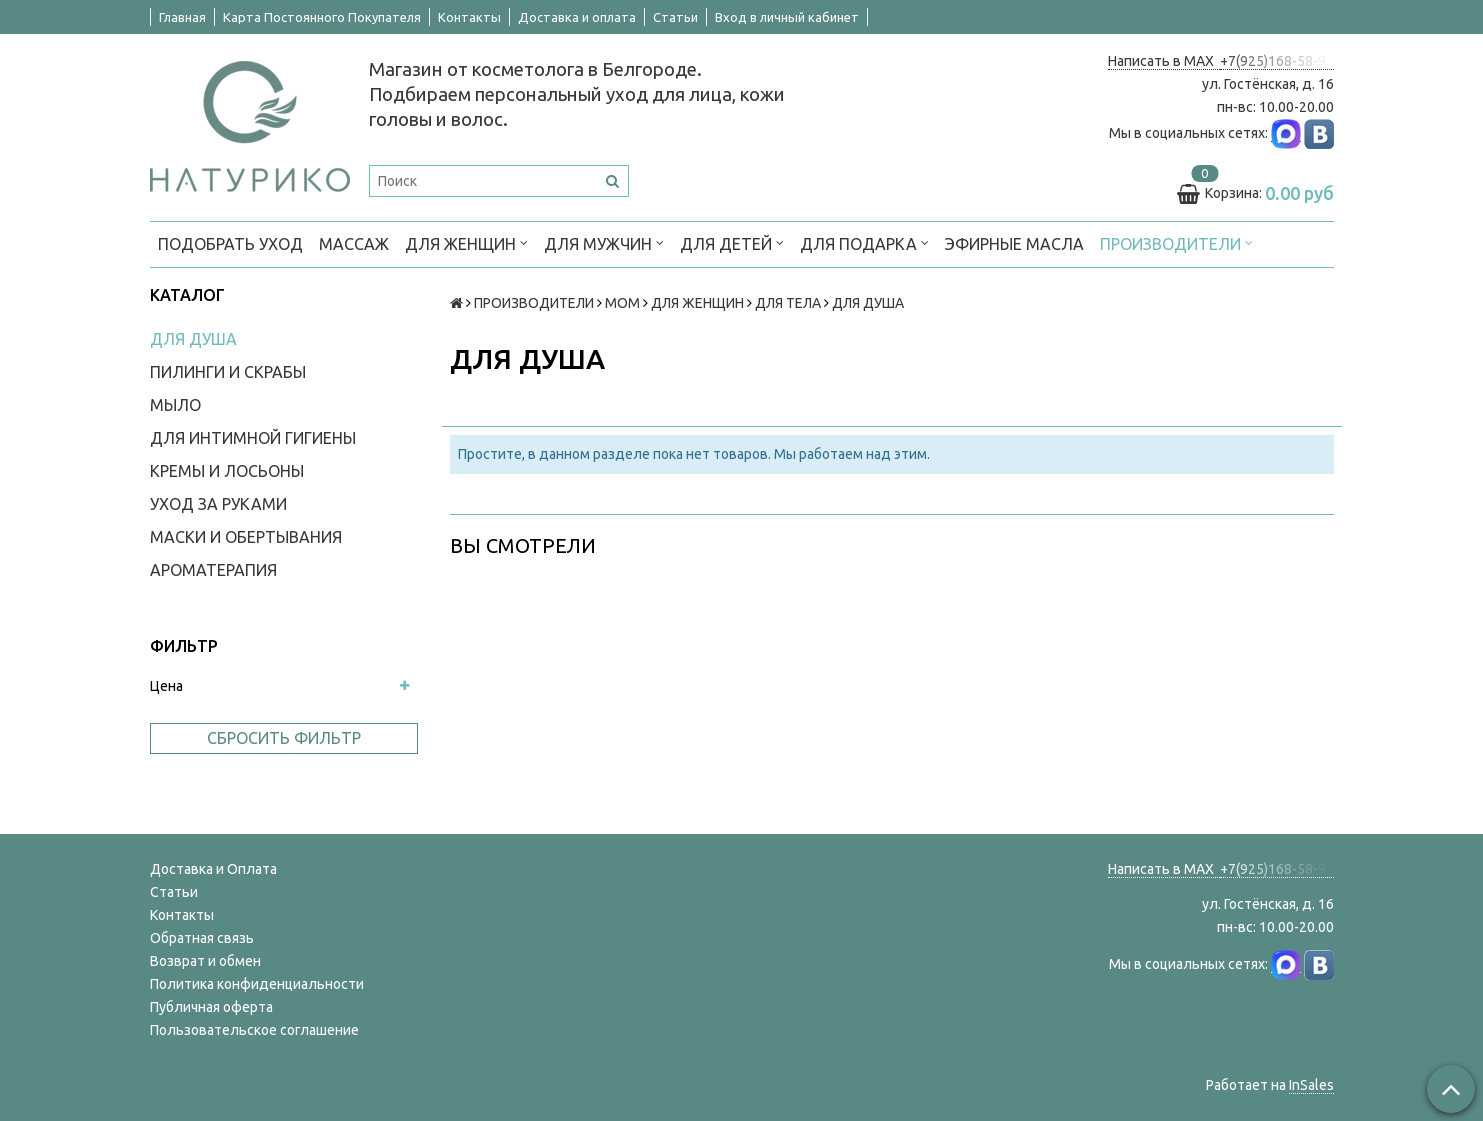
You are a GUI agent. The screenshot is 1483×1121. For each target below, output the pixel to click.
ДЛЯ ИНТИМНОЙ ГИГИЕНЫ (253, 438)
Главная (182, 17)
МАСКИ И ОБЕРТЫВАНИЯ (246, 537)
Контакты (469, 17)
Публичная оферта (211, 1007)
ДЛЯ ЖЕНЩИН (466, 242)
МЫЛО (175, 405)
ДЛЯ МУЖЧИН (604, 242)
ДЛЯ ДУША (193, 339)
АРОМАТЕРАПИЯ (213, 570)
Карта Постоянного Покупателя (322, 17)
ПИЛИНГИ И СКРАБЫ (228, 372)
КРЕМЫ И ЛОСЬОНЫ (227, 471)
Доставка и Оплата (213, 869)
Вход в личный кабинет (787, 17)
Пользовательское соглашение (254, 1030)
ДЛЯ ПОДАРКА (864, 242)
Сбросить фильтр (284, 738)
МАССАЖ (354, 244)
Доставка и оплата (577, 17)
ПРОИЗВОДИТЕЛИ (1176, 242)
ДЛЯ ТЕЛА (788, 303)
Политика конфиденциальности (257, 984)
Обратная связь (202, 938)
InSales (1311, 1085)
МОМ (622, 303)
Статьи (675, 17)
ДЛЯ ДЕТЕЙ (732, 242)
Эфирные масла (1014, 244)
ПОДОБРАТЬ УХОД (230, 244)
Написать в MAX (1164, 61)
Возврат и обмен (205, 961)
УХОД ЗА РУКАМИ (218, 504)
